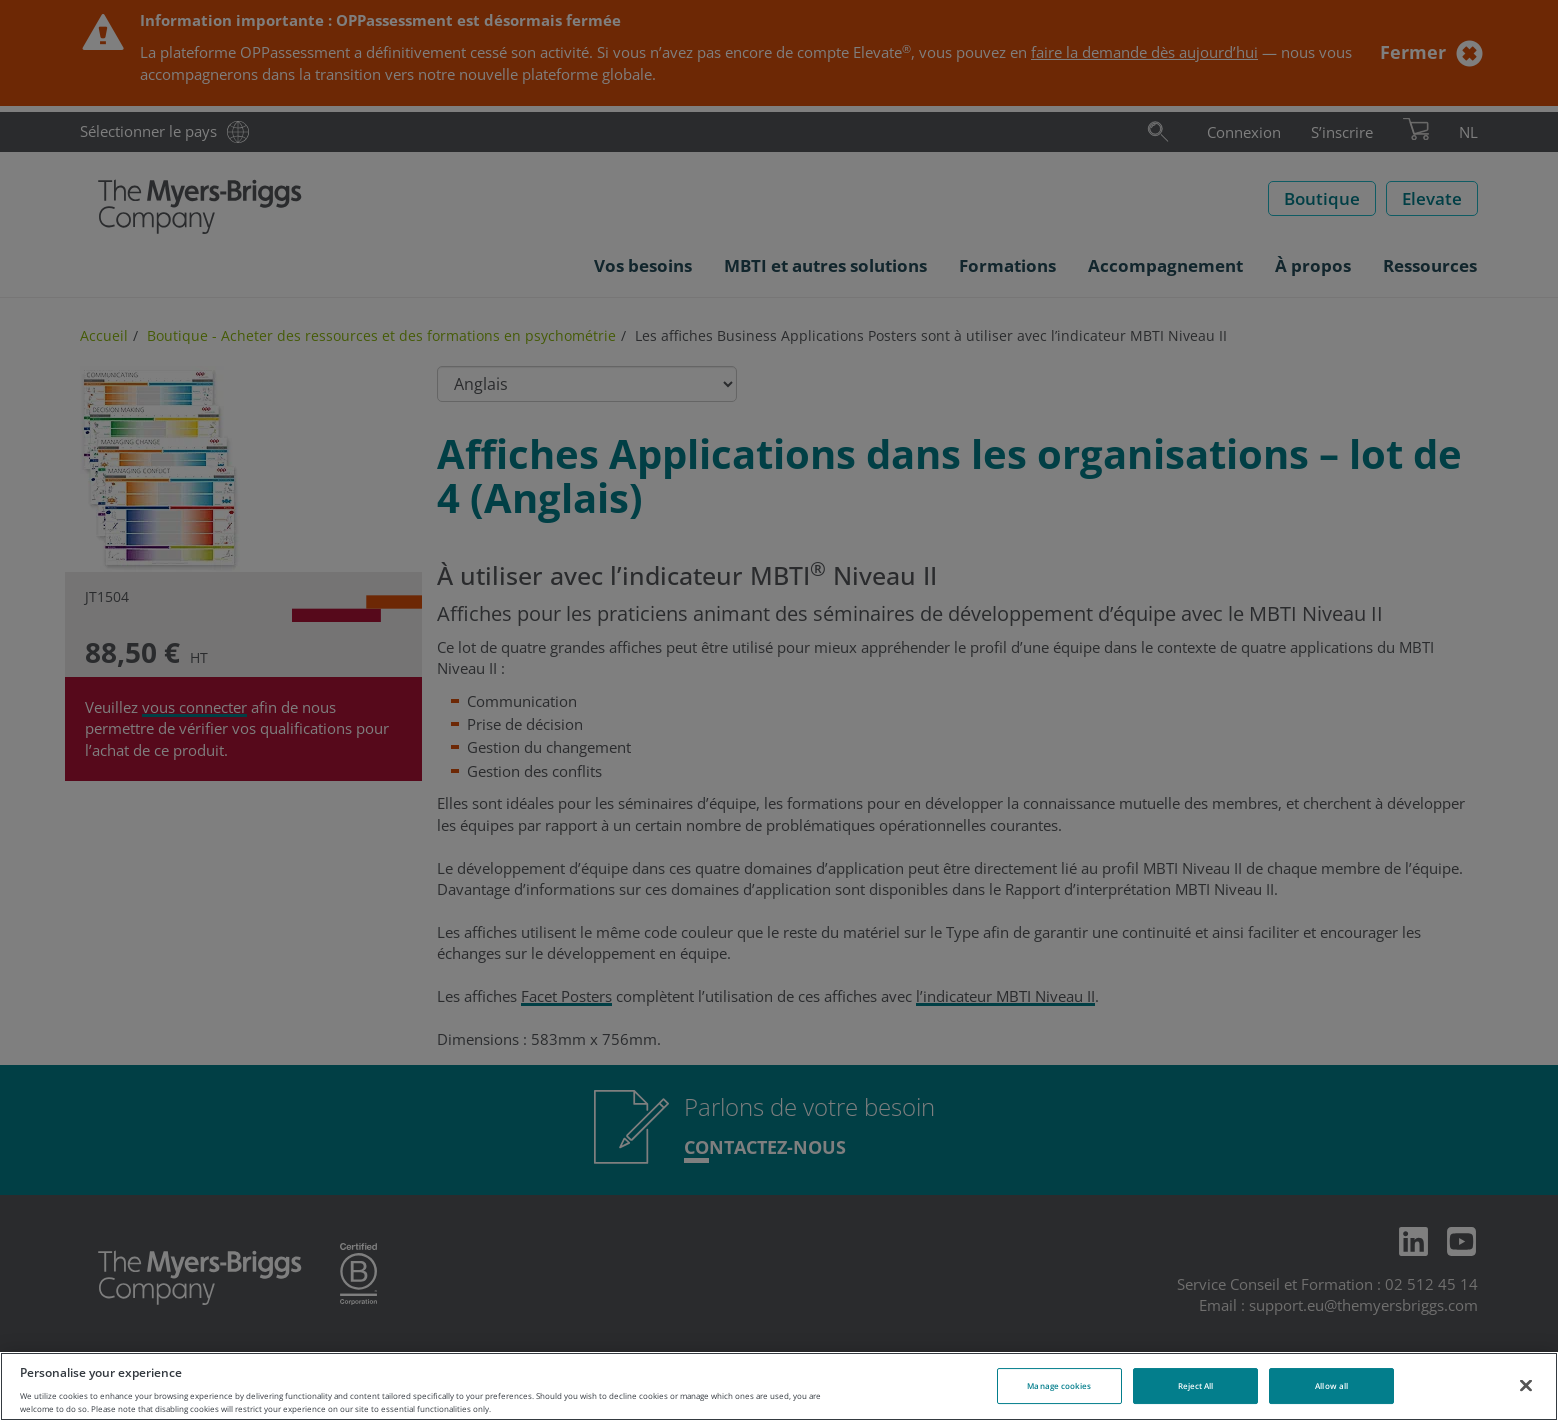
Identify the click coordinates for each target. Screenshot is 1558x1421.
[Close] (1526, 1385)
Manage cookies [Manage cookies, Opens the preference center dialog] (1059, 1385)
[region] (779, 1386)
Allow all (1331, 1385)
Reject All (1196, 1385)
